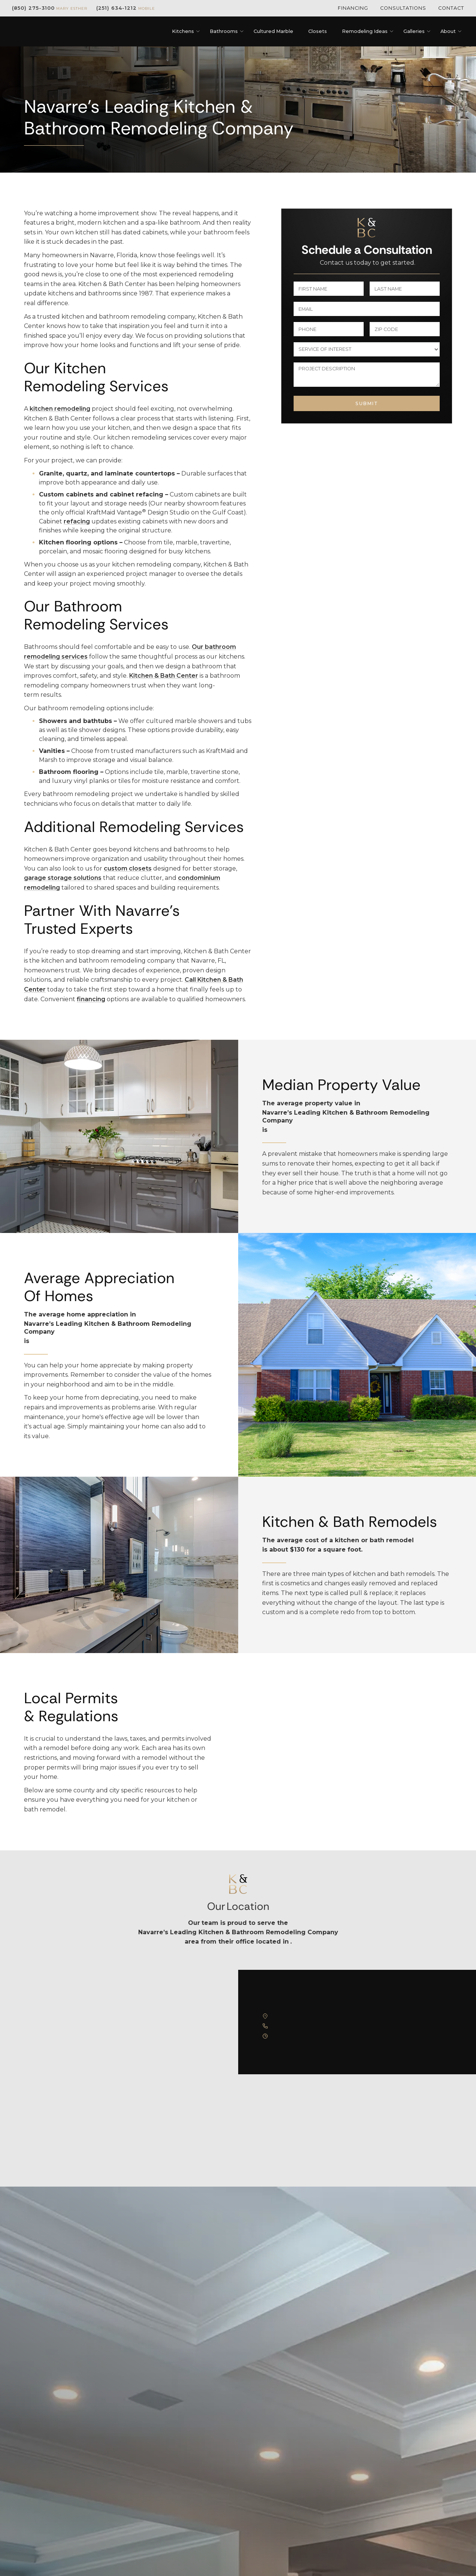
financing (91, 999)
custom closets (128, 868)
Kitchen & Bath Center (163, 675)
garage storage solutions (62, 877)
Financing (353, 8)
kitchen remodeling (60, 408)
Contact (451, 8)
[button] (183, 31)
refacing (77, 521)
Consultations (403, 8)
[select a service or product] (367, 349)
